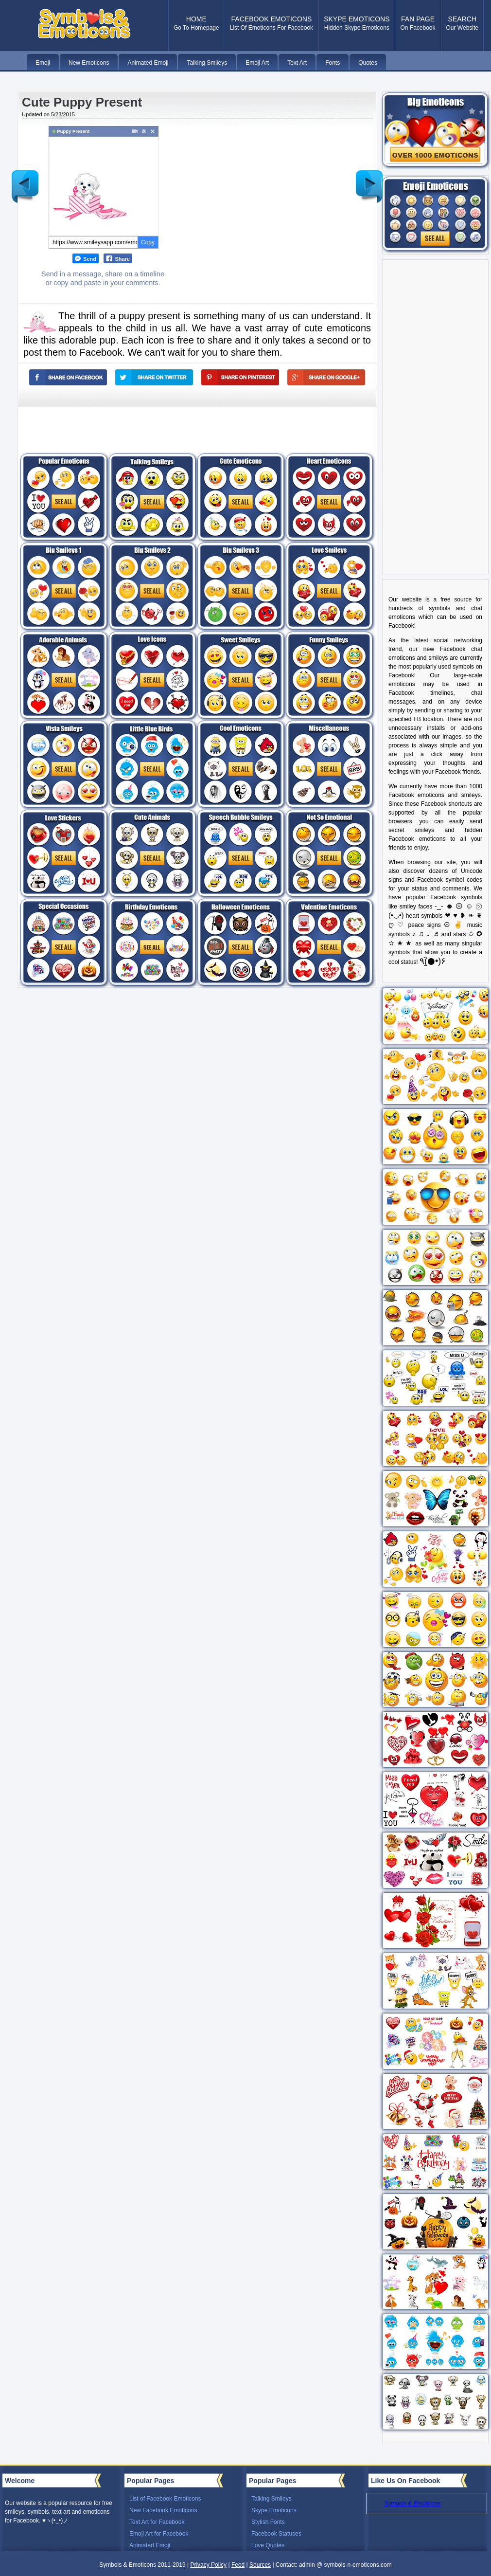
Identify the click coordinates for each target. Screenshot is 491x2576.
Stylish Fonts (268, 2522)
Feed (238, 2564)
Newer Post (25, 179)
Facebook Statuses (276, 2533)
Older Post (369, 179)
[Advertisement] (259, 194)
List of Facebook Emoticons (165, 2498)
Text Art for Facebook (156, 2522)
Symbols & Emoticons (412, 2503)
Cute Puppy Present (82, 102)
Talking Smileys (271, 2498)
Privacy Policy (208, 2564)
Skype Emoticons (274, 2510)
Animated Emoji (149, 2545)
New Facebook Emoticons (163, 2510)
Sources (260, 2564)
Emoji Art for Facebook (158, 2533)
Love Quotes (267, 2545)
